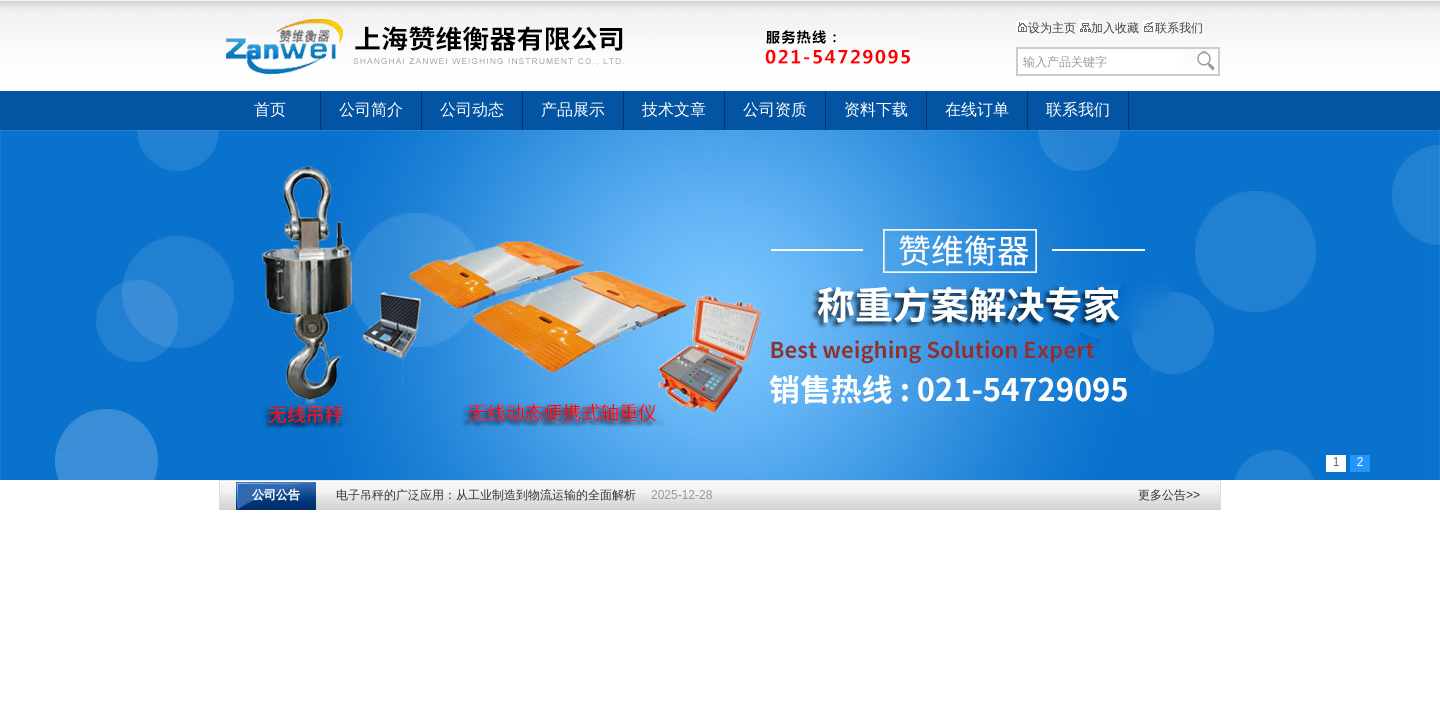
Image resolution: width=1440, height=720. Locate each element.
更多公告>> (1169, 495)
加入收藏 (1109, 28)
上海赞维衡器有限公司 (570, 45)
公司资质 (775, 109)
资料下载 (876, 109)
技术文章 (674, 109)
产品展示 (573, 109)
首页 (270, 109)
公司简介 (371, 109)
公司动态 (472, 109)
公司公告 (276, 495)
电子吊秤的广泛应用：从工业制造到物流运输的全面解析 (486, 495)
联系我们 (1173, 28)
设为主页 (1046, 28)
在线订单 (977, 109)
